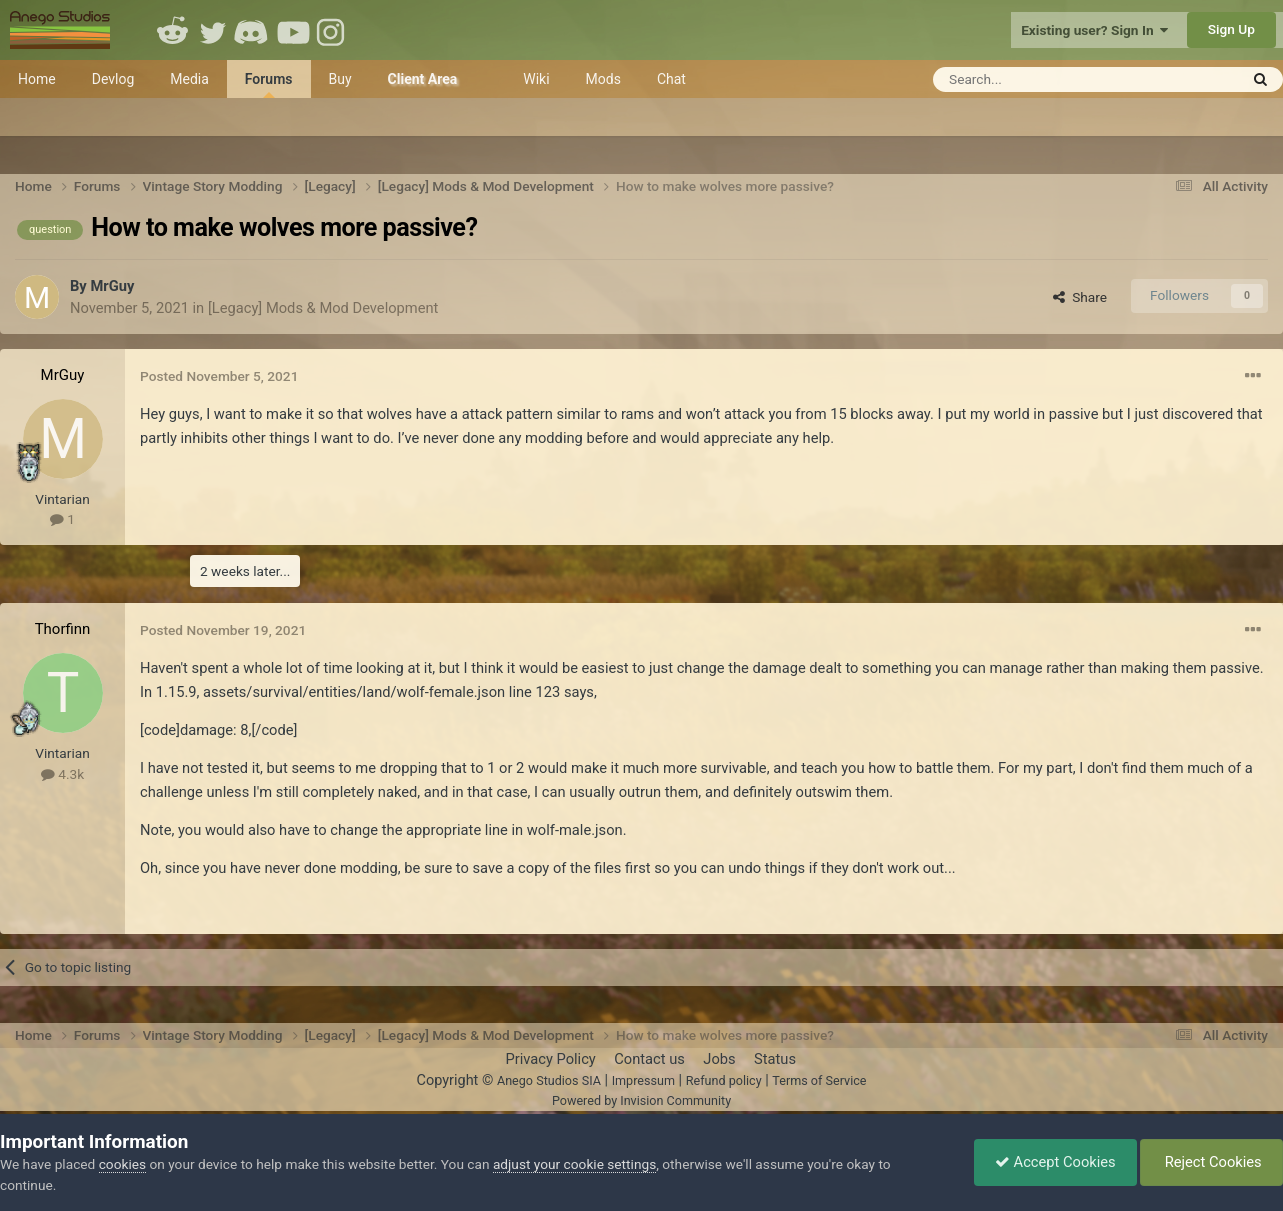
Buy (340, 79)
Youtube (293, 30)
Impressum (643, 1080)
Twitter (213, 30)
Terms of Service (819, 1080)
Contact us (649, 1059)
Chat (671, 79)
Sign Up (1231, 29)
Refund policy (724, 1080)
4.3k (62, 774)
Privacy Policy (550, 1059)
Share (1080, 297)
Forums (269, 84)
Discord (253, 30)
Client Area (423, 79)
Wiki (536, 79)
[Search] (1036, 79)
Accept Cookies (1055, 1162)
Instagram (333, 30)
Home (37, 79)
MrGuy (112, 286)
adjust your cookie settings (574, 1164)
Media (189, 79)
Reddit (173, 30)
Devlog (113, 79)
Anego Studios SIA (549, 1080)
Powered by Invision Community (641, 1100)
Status (775, 1059)
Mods (603, 79)
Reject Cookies (1211, 1162)
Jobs (719, 1059)
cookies (122, 1164)
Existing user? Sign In (1094, 30)
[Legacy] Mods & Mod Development (323, 308)
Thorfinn (63, 629)
